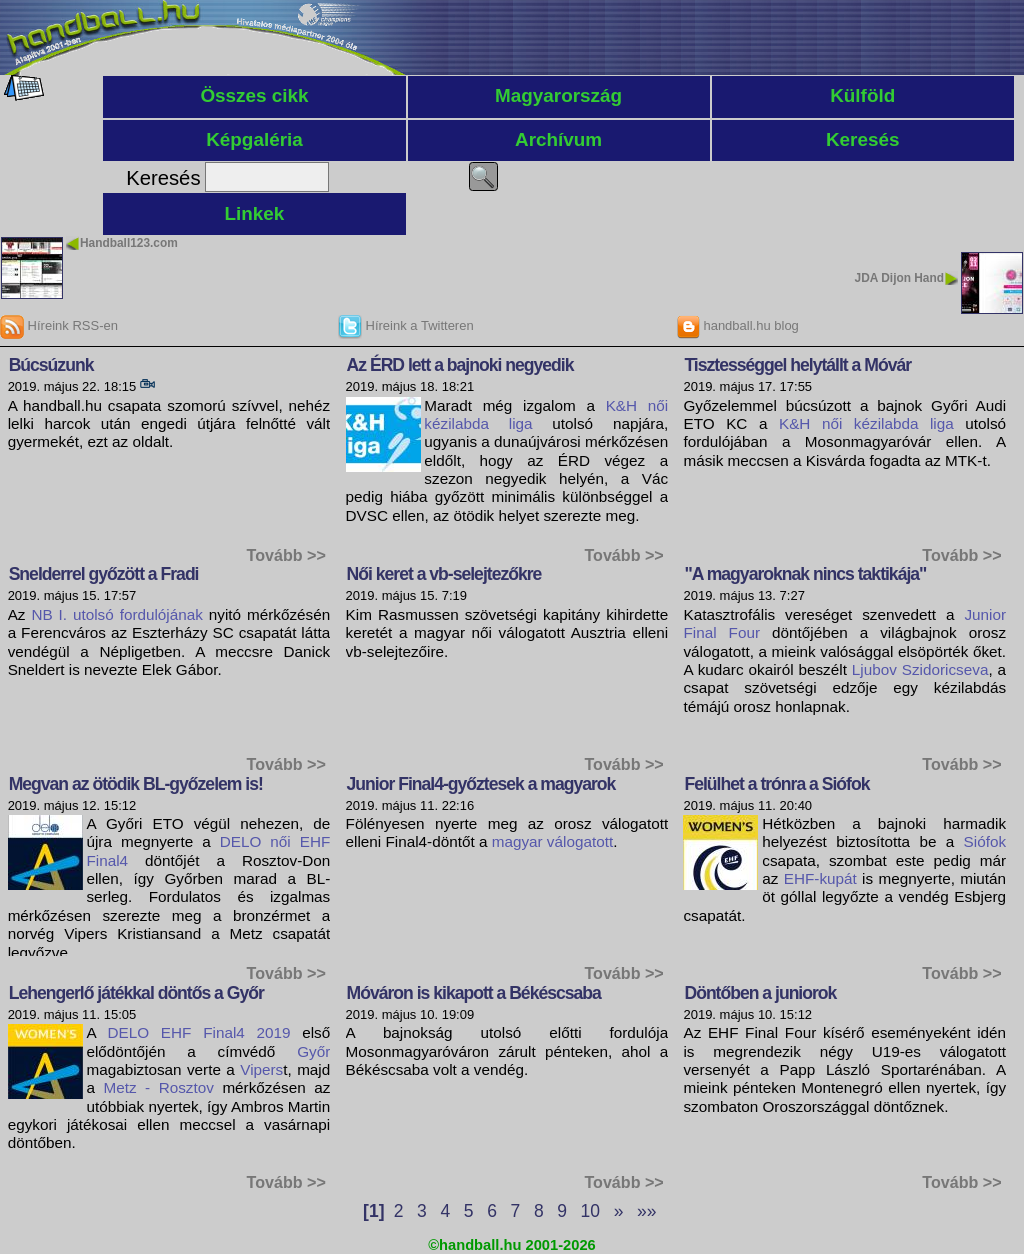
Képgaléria (254, 139)
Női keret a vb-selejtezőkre (444, 574)
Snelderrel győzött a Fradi (104, 574)
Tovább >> (286, 555)
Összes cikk (254, 95)
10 (590, 1211)
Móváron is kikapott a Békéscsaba (474, 993)
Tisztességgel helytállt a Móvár (797, 365)
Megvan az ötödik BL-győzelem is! (136, 784)
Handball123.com (129, 243)
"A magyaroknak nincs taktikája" (805, 574)
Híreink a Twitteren (406, 325)
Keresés (863, 139)
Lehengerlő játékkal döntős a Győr (136, 993)
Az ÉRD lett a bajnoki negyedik (460, 365)
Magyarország (558, 95)
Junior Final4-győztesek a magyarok (481, 784)
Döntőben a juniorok (760, 993)
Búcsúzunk (51, 365)
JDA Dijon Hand (899, 278)
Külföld (862, 95)
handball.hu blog (737, 325)
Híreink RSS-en (59, 325)
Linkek (255, 213)
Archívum (558, 139)
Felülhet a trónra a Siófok (776, 784)
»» (646, 1211)
